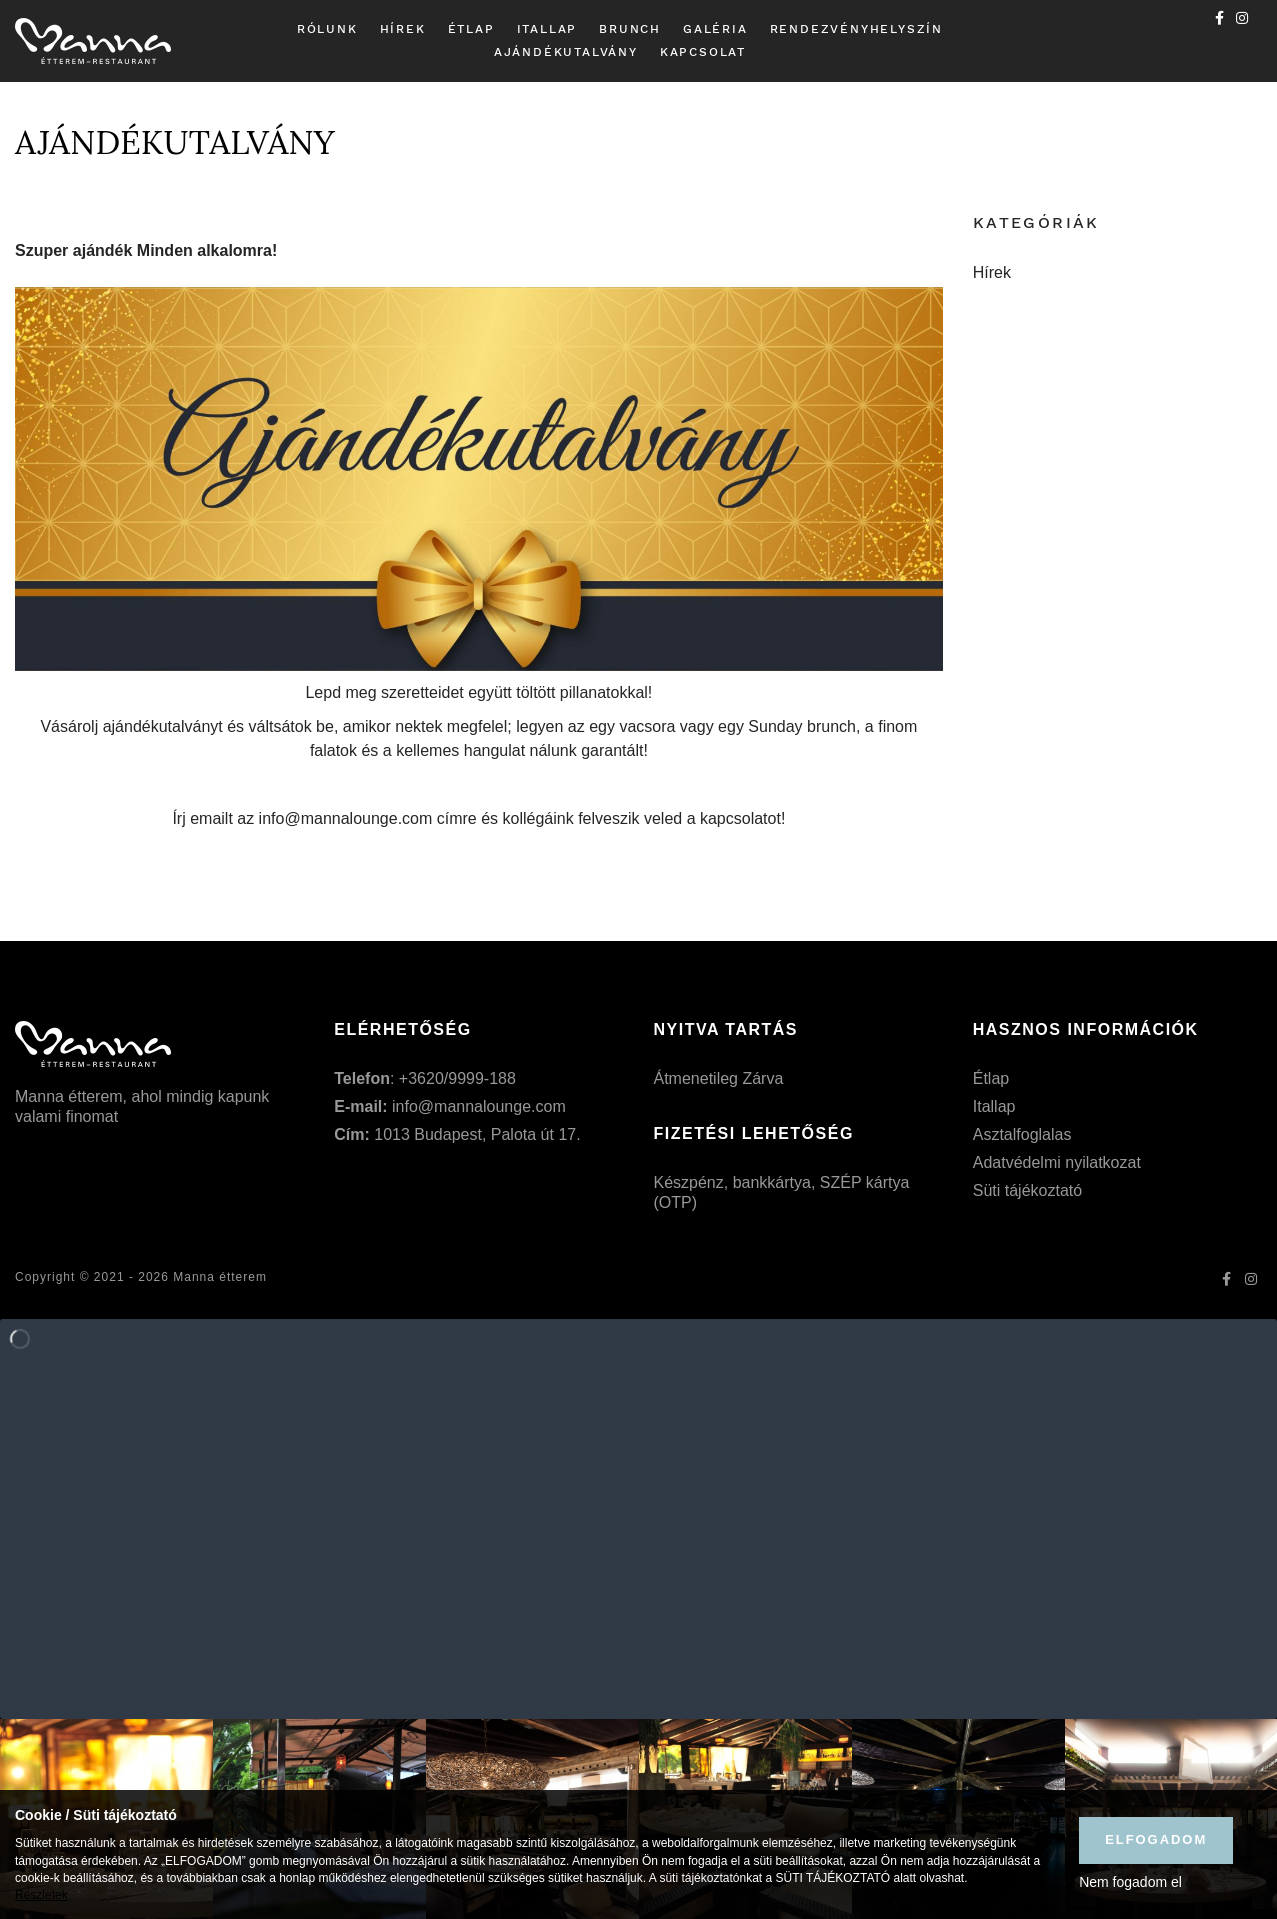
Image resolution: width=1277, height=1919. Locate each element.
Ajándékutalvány (566, 52)
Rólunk (327, 29)
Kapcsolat (703, 52)
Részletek (41, 1895)
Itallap (547, 29)
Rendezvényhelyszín (856, 29)
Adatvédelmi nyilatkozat (1057, 1162)
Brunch (630, 29)
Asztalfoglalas (1022, 1134)
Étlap (471, 29)
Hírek (403, 29)
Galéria (715, 29)
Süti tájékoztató (1027, 1190)
